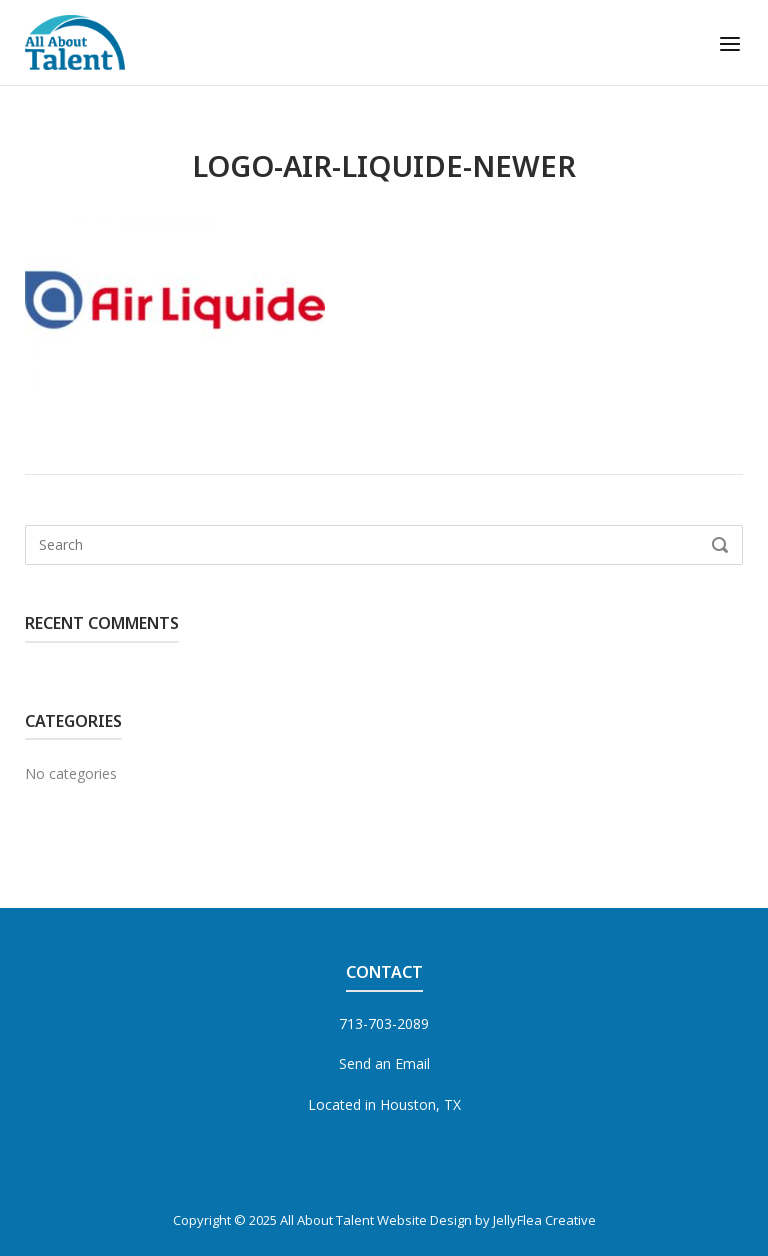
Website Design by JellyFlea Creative (486, 1220)
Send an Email (384, 1063)
